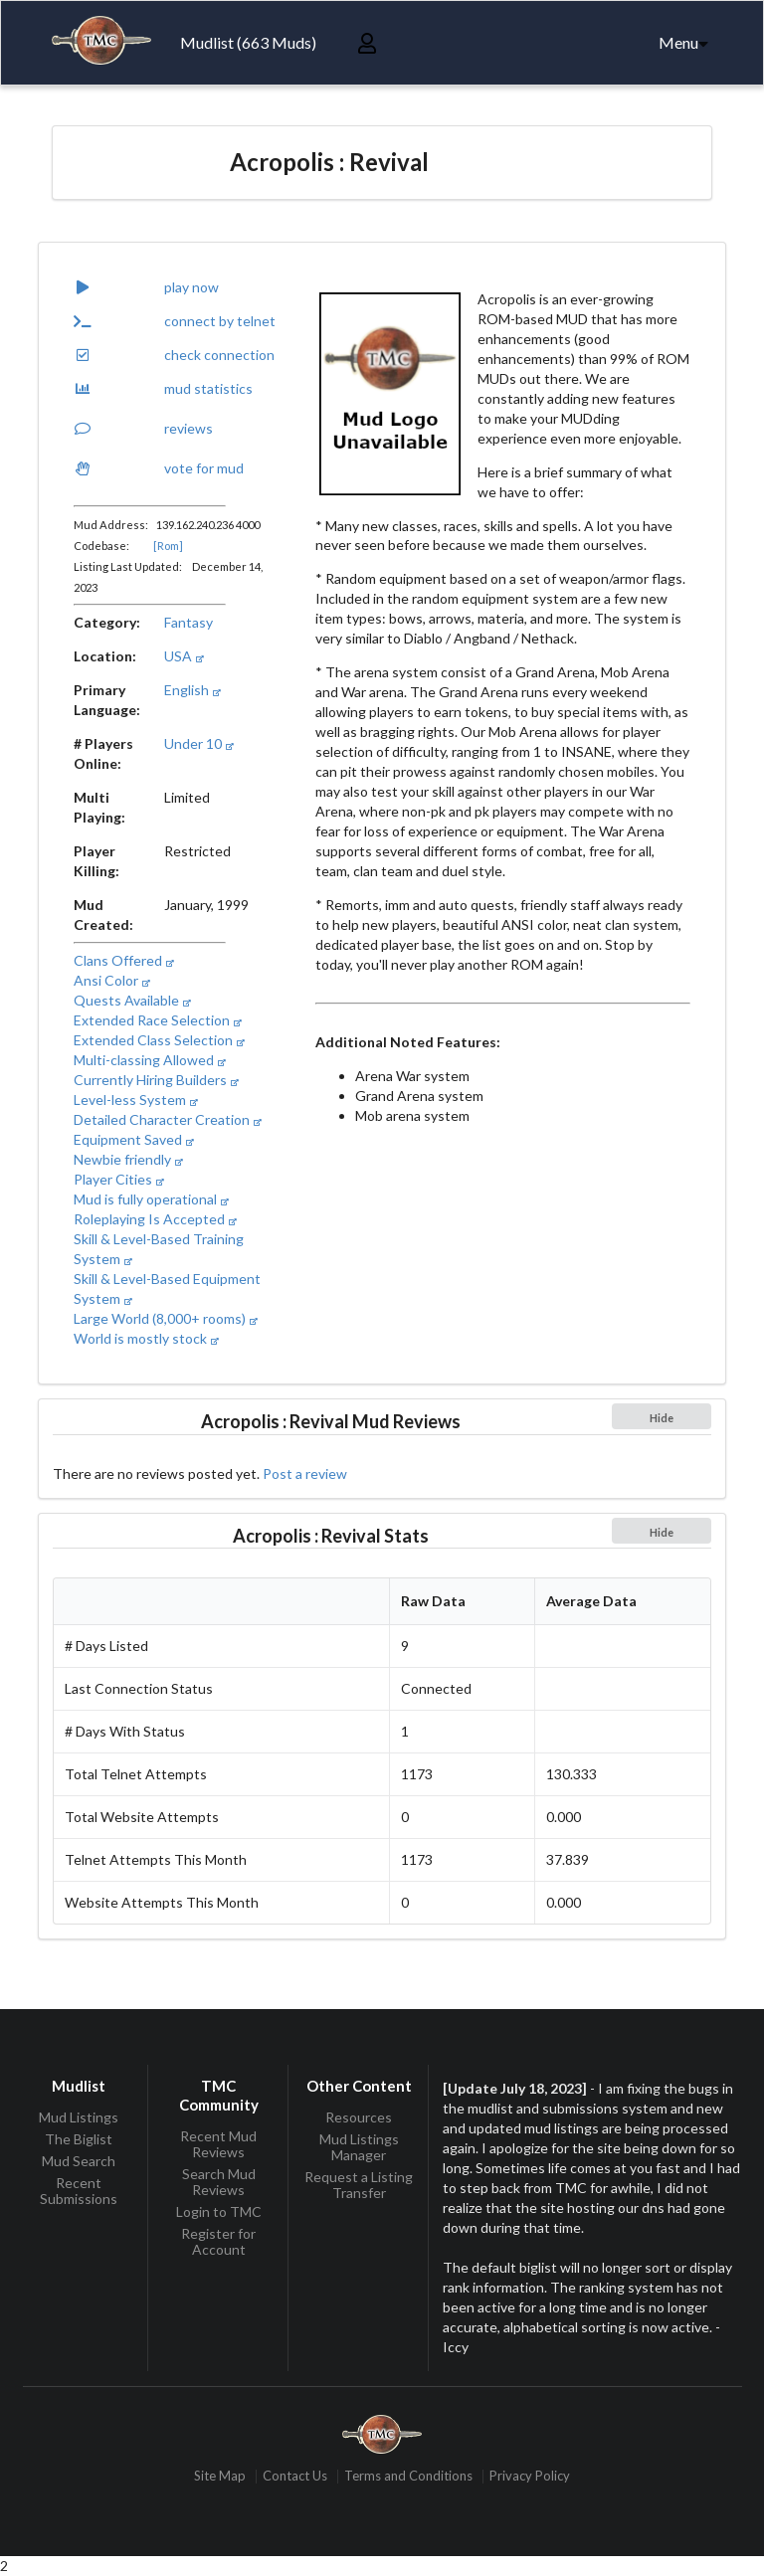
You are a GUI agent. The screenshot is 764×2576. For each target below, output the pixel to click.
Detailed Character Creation (167, 1119)
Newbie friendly (128, 1159)
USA (183, 655)
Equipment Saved (133, 1139)
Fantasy (188, 622)
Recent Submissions (78, 2190)
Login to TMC (219, 2211)
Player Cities (118, 1179)
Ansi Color (111, 980)
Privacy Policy (529, 2476)
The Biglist (78, 2138)
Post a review (305, 1473)
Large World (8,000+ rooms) (165, 1318)
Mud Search (78, 2160)
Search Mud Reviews (219, 2181)
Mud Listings (78, 2117)
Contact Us (295, 2476)
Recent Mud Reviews (218, 2144)
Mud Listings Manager (359, 2146)
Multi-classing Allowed (149, 1059)
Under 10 (198, 743)
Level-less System (135, 1099)
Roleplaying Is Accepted (155, 1218)
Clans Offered (123, 960)
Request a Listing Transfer (358, 2184)
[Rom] (168, 545)
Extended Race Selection (157, 1020)
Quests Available (132, 1000)
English (192, 689)
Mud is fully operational (151, 1199)
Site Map (220, 2476)
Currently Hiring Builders (156, 1079)
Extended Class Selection (159, 1039)
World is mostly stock (146, 1338)
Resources (358, 2117)
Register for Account (218, 2241)
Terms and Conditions (408, 2476)
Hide (661, 1417)
